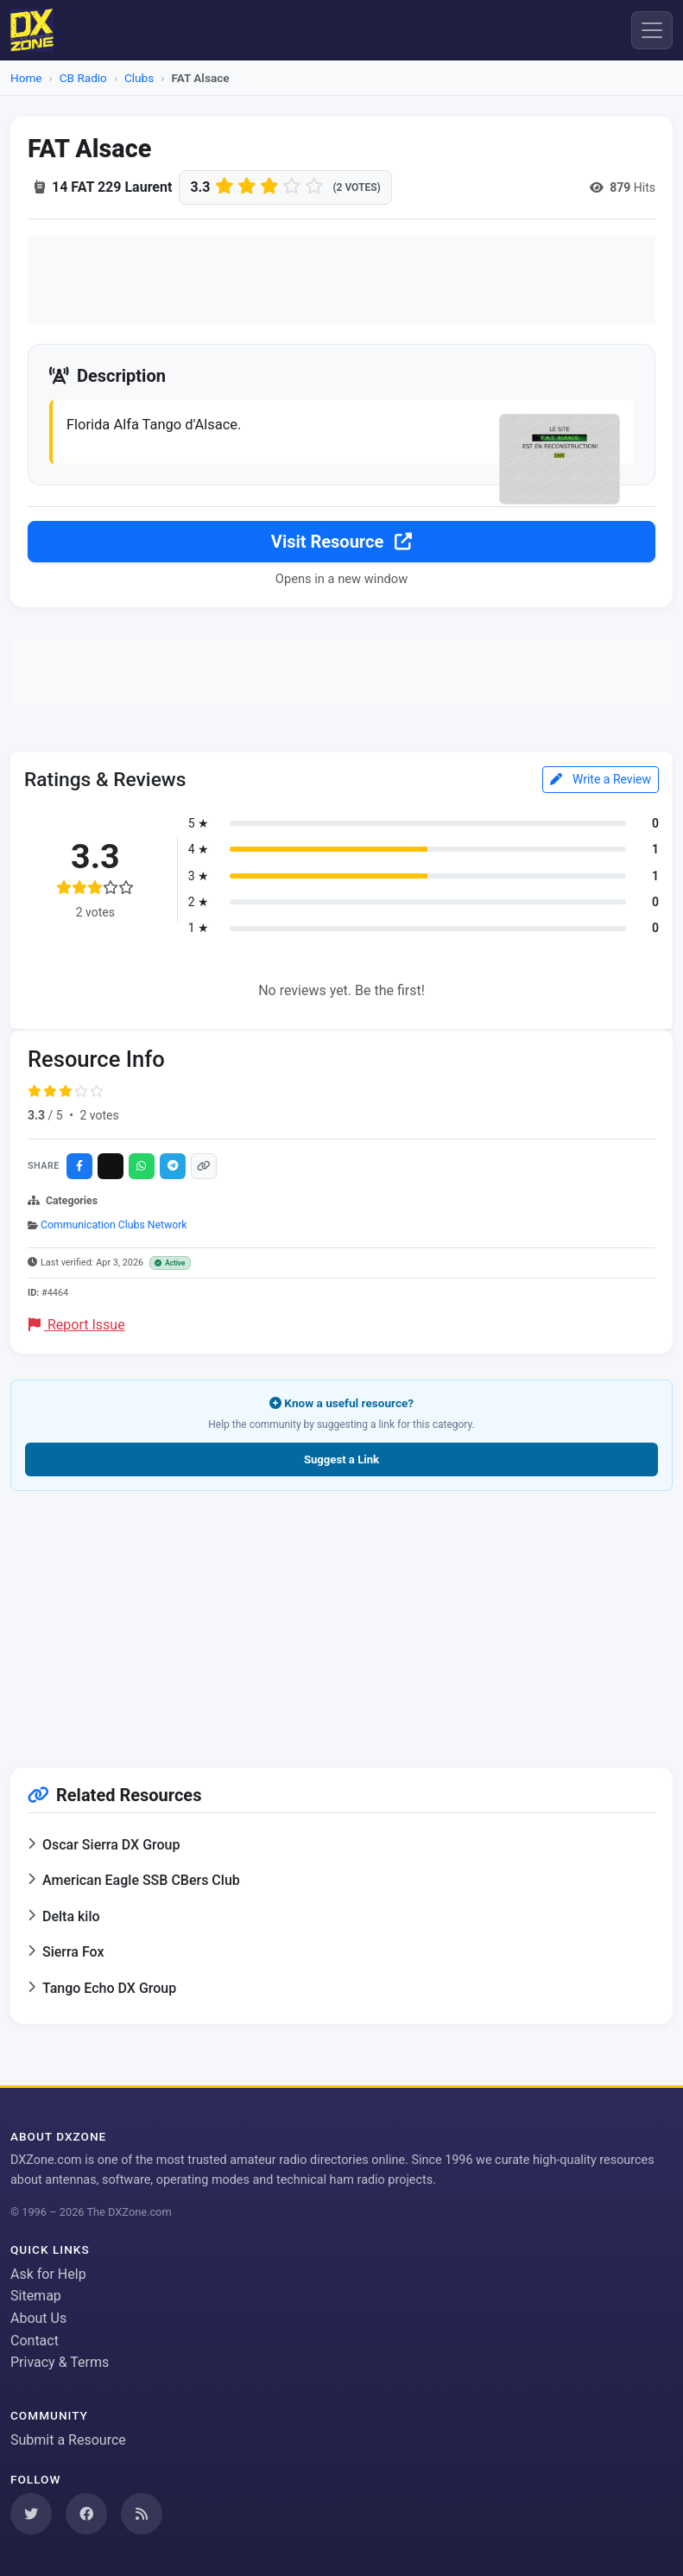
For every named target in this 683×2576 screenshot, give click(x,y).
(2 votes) (356, 187)
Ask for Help (48, 2274)
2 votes (98, 1115)
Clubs (139, 78)
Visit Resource (341, 542)
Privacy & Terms (59, 2362)
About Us (38, 2318)
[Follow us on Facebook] (86, 2514)
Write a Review (600, 779)
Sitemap (35, 2295)
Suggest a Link (341, 1459)
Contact (34, 2340)
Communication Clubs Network (114, 1225)
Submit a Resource (68, 2440)
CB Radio (83, 78)
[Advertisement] (341, 280)
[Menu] (652, 30)
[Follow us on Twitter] (31, 2514)
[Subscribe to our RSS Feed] (141, 2514)
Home (26, 78)
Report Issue (76, 1325)
